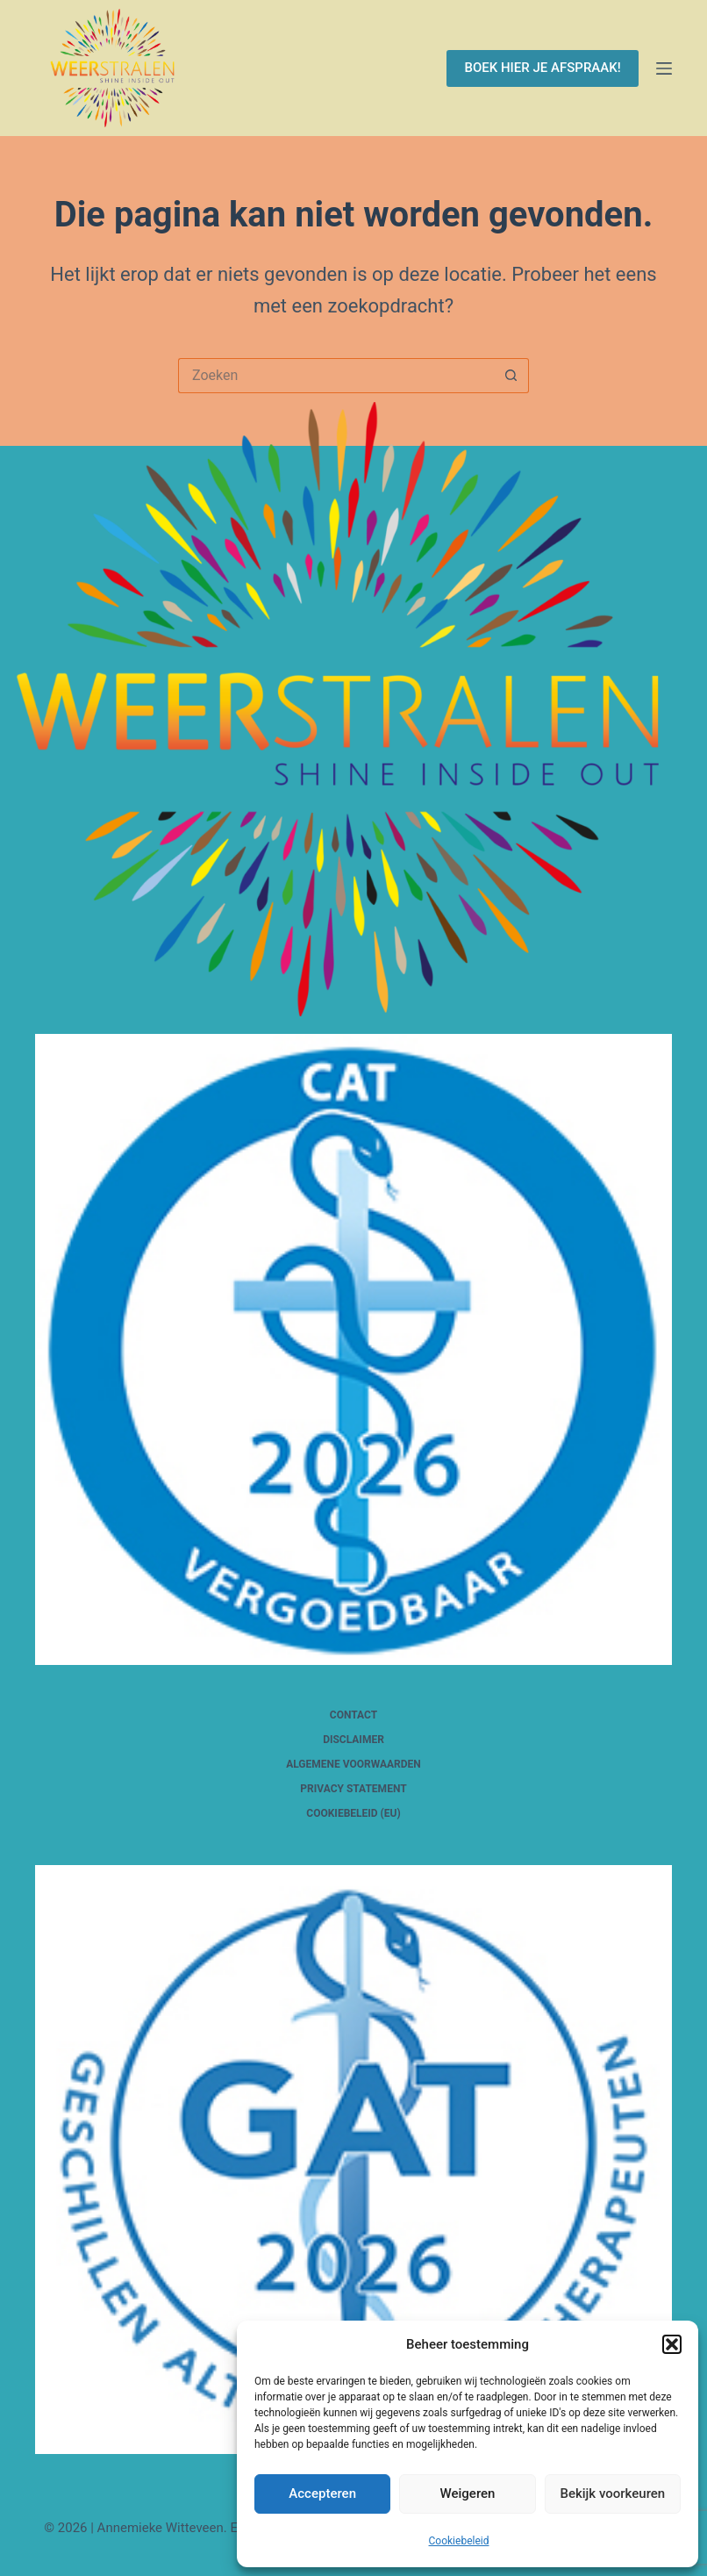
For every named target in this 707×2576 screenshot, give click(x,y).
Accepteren (322, 2493)
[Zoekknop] (511, 375)
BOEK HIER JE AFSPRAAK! (542, 67)
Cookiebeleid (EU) (353, 1813)
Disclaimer (353, 1739)
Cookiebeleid (459, 2541)
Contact (353, 1715)
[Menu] (664, 68)
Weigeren (468, 2493)
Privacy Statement (353, 1789)
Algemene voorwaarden (353, 1764)
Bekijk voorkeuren (612, 2493)
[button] (672, 2344)
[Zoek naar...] (336, 375)
